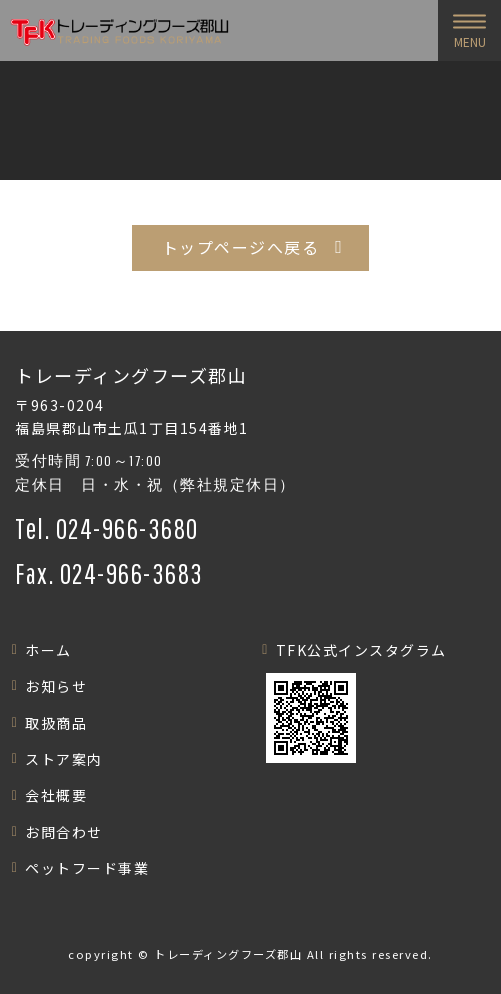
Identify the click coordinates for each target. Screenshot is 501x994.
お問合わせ (64, 832)
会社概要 (56, 795)
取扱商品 (56, 723)
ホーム (48, 650)
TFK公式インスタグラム (361, 650)
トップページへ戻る (241, 247)
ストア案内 (64, 759)
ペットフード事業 (87, 868)
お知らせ (56, 686)
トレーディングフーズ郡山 (228, 954)
